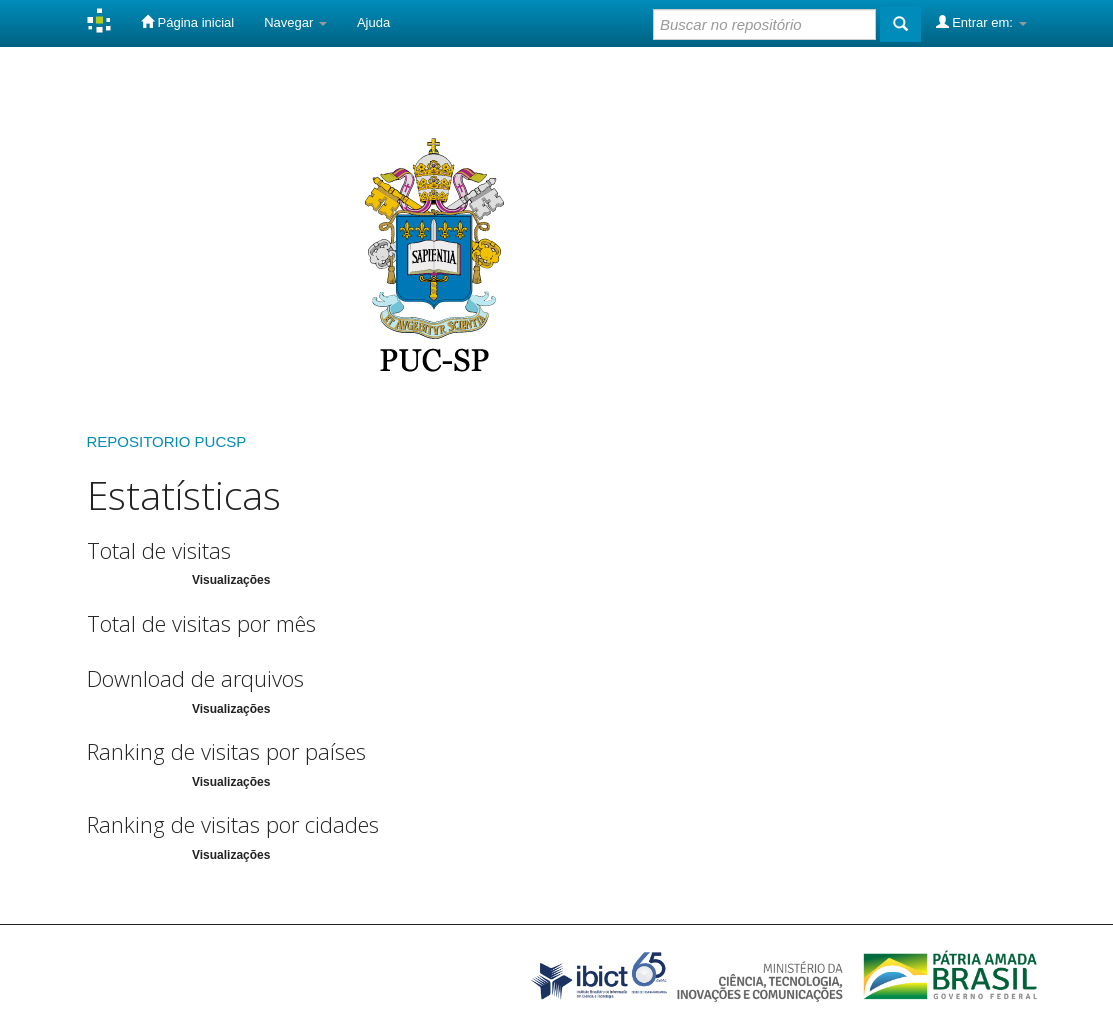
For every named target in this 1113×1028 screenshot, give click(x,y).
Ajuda (373, 22)
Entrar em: (981, 22)
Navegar (295, 22)
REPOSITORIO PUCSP (167, 441)
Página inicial (187, 22)
